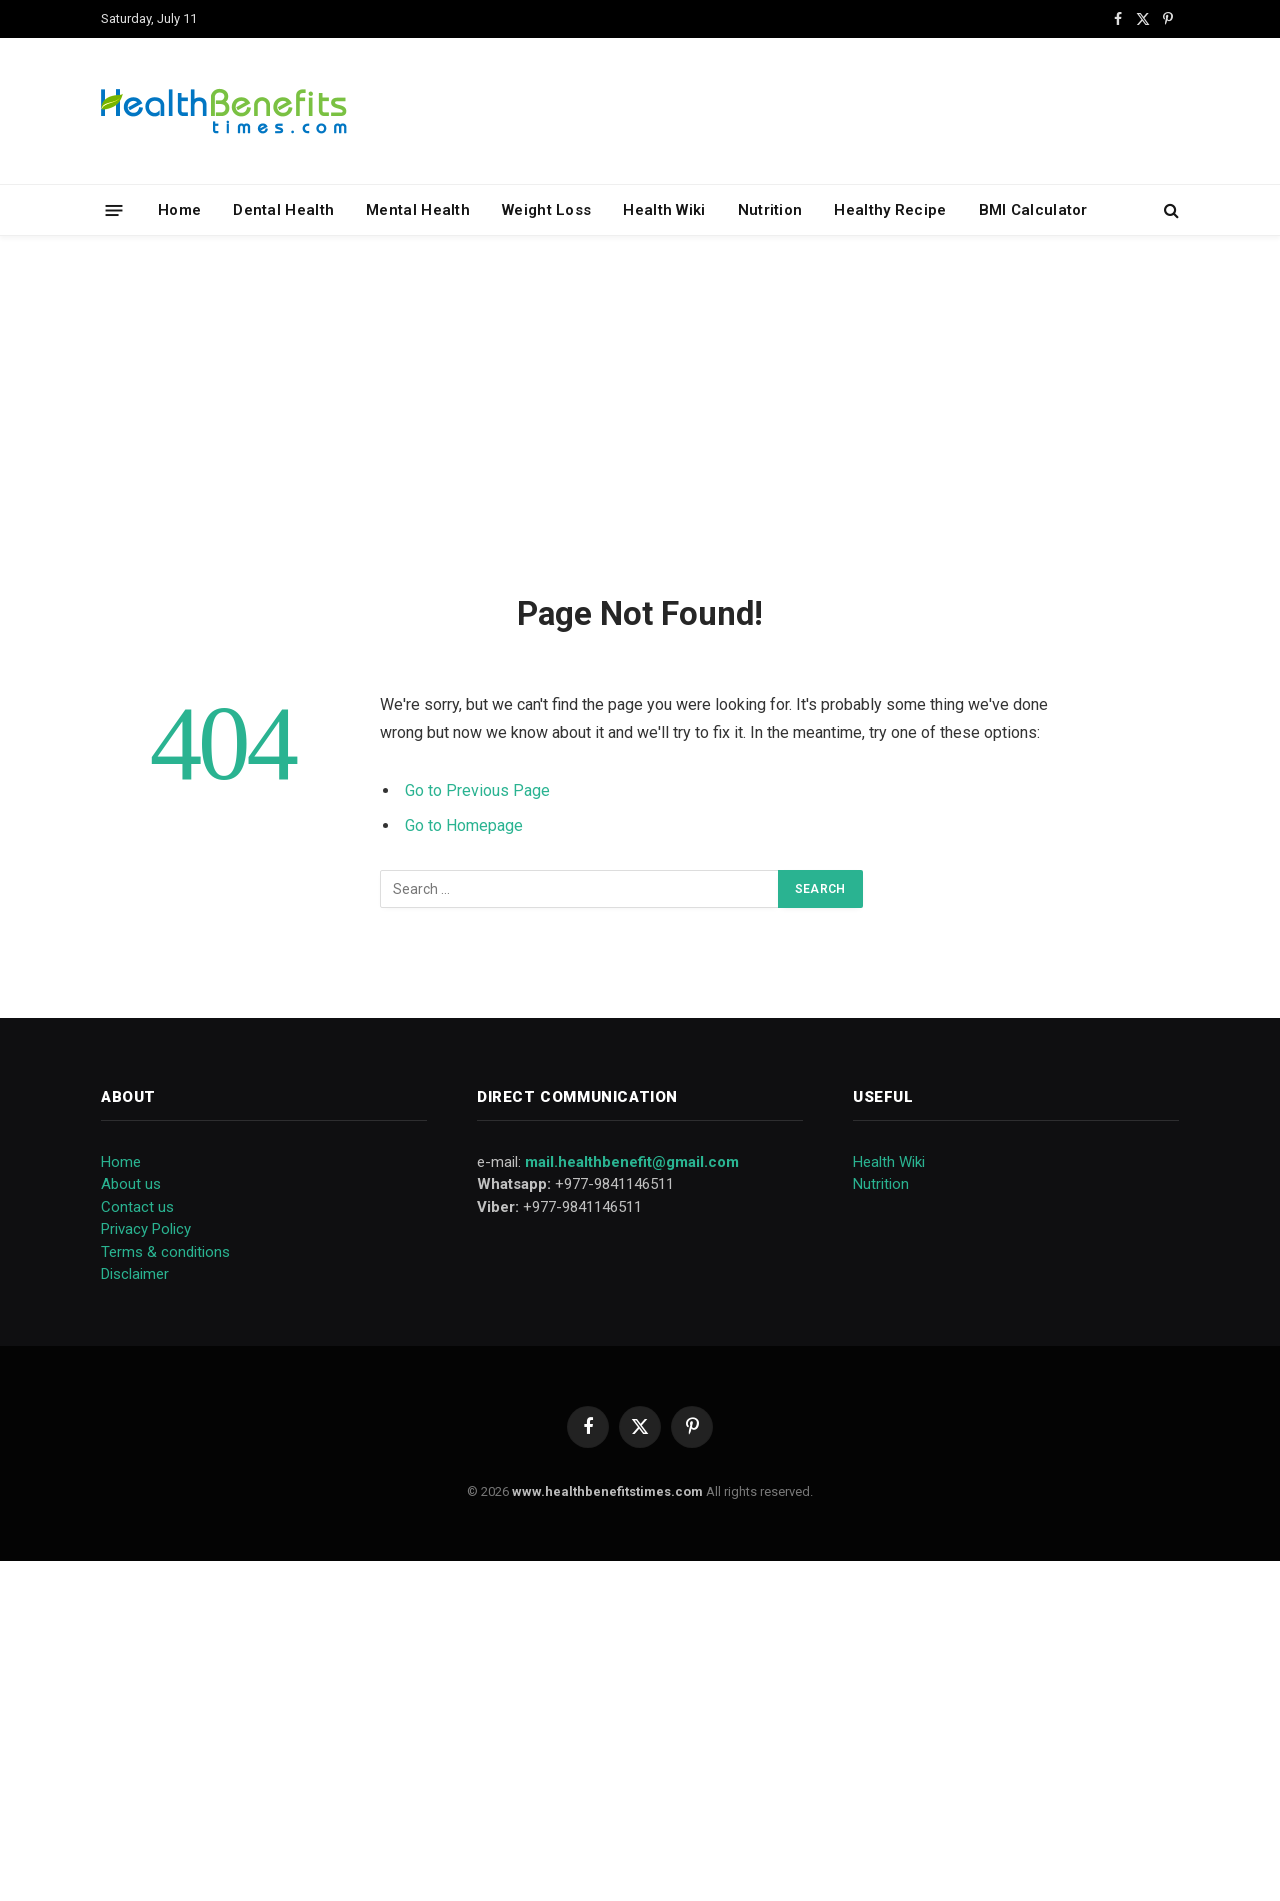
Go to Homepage (464, 825)
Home (179, 210)
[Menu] (114, 209)
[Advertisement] (640, 411)
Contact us (137, 1207)
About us (131, 1184)
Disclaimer (135, 1274)
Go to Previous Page (477, 790)
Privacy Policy (146, 1229)
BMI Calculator (1033, 210)
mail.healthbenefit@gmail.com (632, 1162)
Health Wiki (664, 210)
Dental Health (283, 210)
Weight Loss (546, 210)
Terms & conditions (165, 1252)
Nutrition (770, 210)
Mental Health (418, 210)
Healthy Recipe (890, 210)
